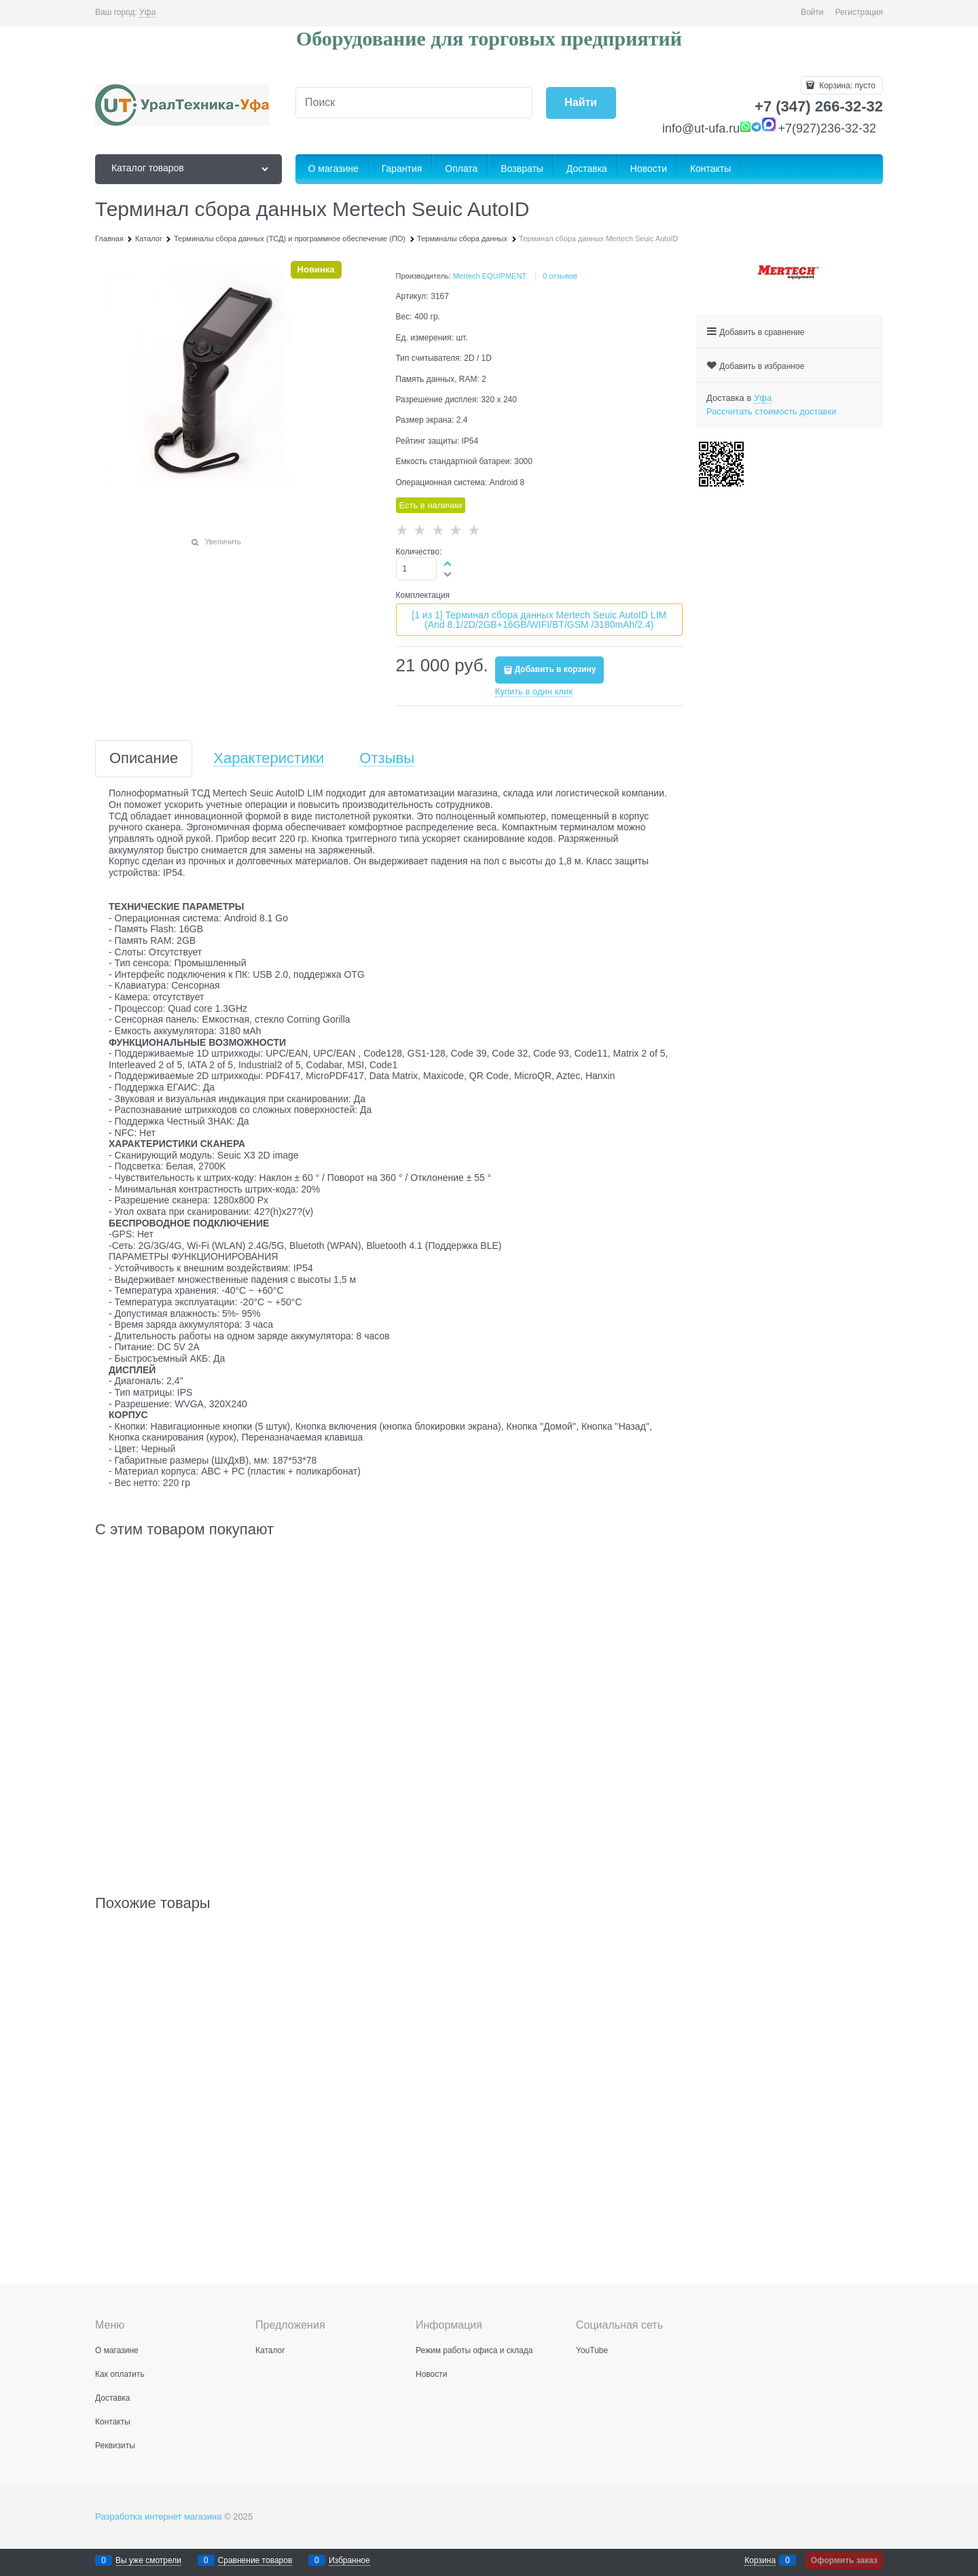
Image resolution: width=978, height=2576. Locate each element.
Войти (812, 12)
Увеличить (223, 541)
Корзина (760, 2561)
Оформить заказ (844, 2560)
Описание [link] (143, 758)
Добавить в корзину (555, 669)
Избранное (349, 2561)
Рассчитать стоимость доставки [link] (771, 411)
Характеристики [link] (268, 758)
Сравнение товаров (255, 2561)
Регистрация (859, 12)
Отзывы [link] (386, 758)
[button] (448, 563)
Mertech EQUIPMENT (489, 276)
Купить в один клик (534, 691)
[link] (147, 12)
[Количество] (416, 568)
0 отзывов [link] (560, 276)
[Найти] (581, 103)
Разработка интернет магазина (158, 2516)
